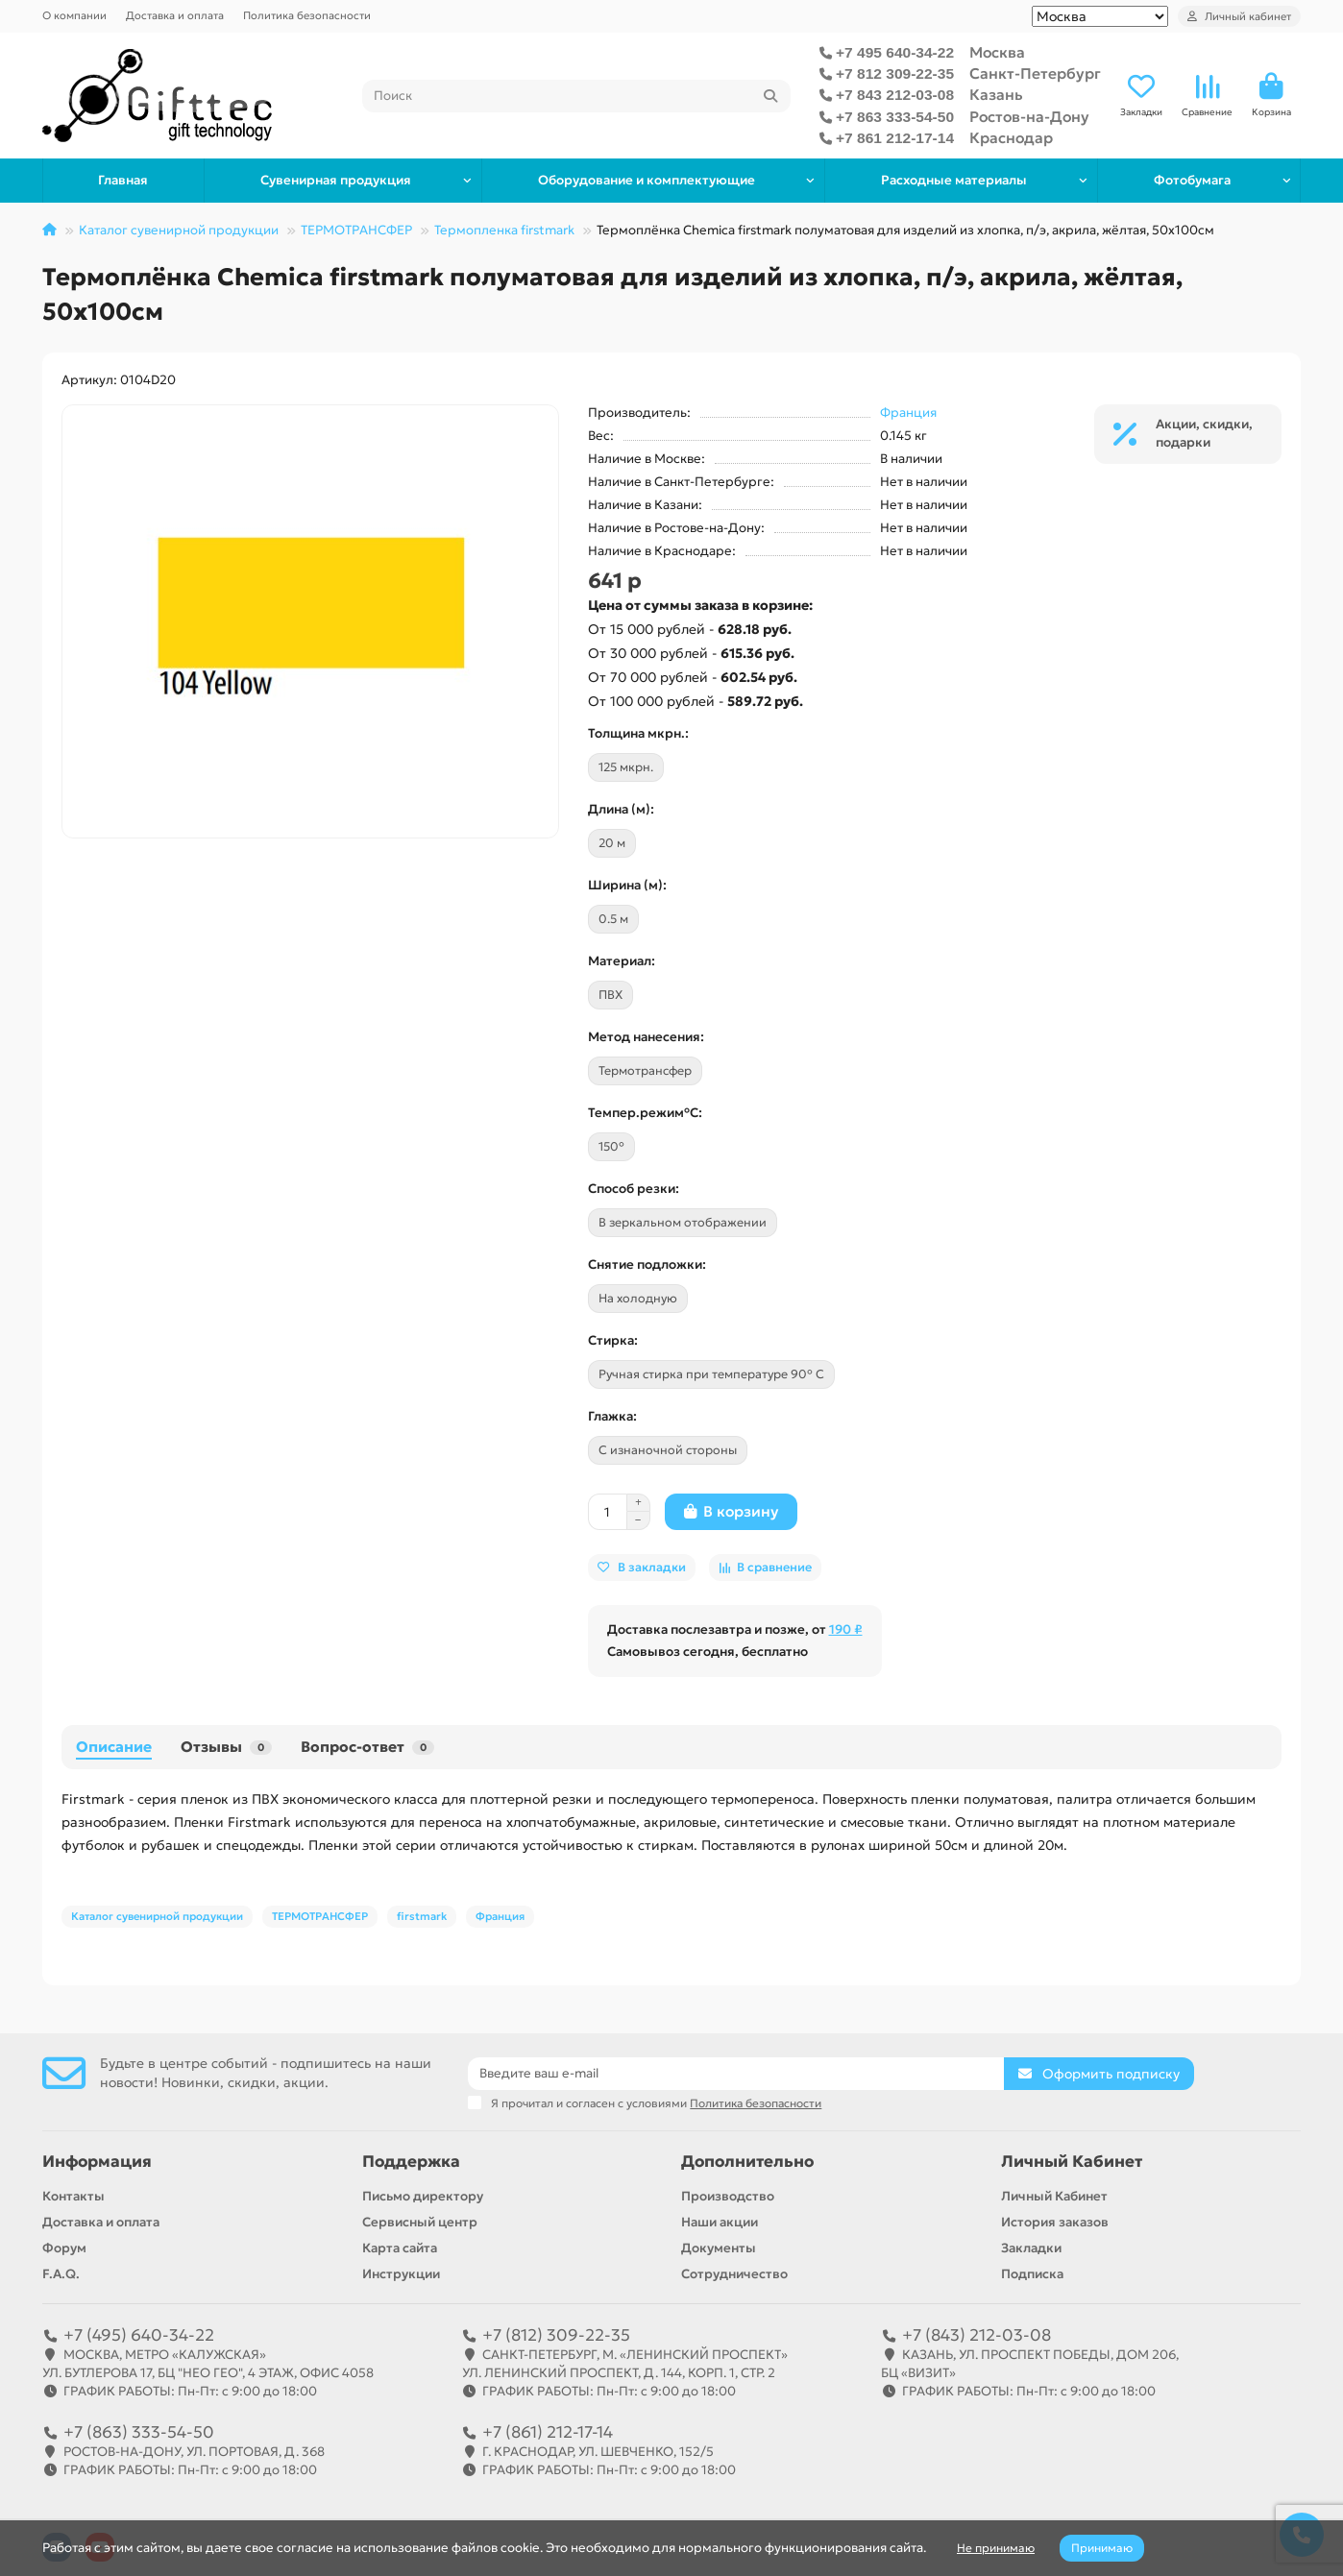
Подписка (1032, 2274)
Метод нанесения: (646, 1037)
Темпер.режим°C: (645, 1113)
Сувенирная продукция (335, 180)
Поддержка (411, 2161)
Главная (123, 180)
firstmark (422, 1916)
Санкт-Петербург (1035, 73)
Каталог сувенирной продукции (179, 230)
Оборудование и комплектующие (646, 180)
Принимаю (1102, 2547)
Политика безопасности (307, 15)
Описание (114, 1747)
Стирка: (613, 1340)
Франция (908, 412)
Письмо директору (422, 2196)
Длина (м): (621, 809)
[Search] (577, 96)
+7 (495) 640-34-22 (138, 2334)
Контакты (73, 2196)
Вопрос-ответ (367, 1747)
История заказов (1055, 2222)
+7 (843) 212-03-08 (976, 2334)
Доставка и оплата (175, 15)
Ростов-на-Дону (1029, 117)
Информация (97, 2161)
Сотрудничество (734, 2274)
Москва (997, 52)
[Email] (736, 2073)
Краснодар (1011, 138)
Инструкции (401, 2274)
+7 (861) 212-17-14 (547, 2431)
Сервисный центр (419, 2222)
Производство (727, 2196)
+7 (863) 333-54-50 (138, 2431)
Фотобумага (1192, 180)
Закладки (1031, 2248)
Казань (996, 94)
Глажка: (612, 1416)
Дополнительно (747, 2161)
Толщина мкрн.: (638, 733)
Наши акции (719, 2222)
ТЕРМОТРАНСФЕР (356, 230)
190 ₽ (846, 1629)
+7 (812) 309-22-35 (556, 2334)
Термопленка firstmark (504, 230)
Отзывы (226, 1747)
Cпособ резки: (633, 1188)
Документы (718, 2248)
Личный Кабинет (1071, 2161)
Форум (64, 2248)
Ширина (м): (627, 885)
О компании (74, 15)
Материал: (621, 961)
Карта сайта (399, 2248)
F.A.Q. (61, 2274)
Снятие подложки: (647, 1264)
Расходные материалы (954, 180)
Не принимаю (996, 2547)
